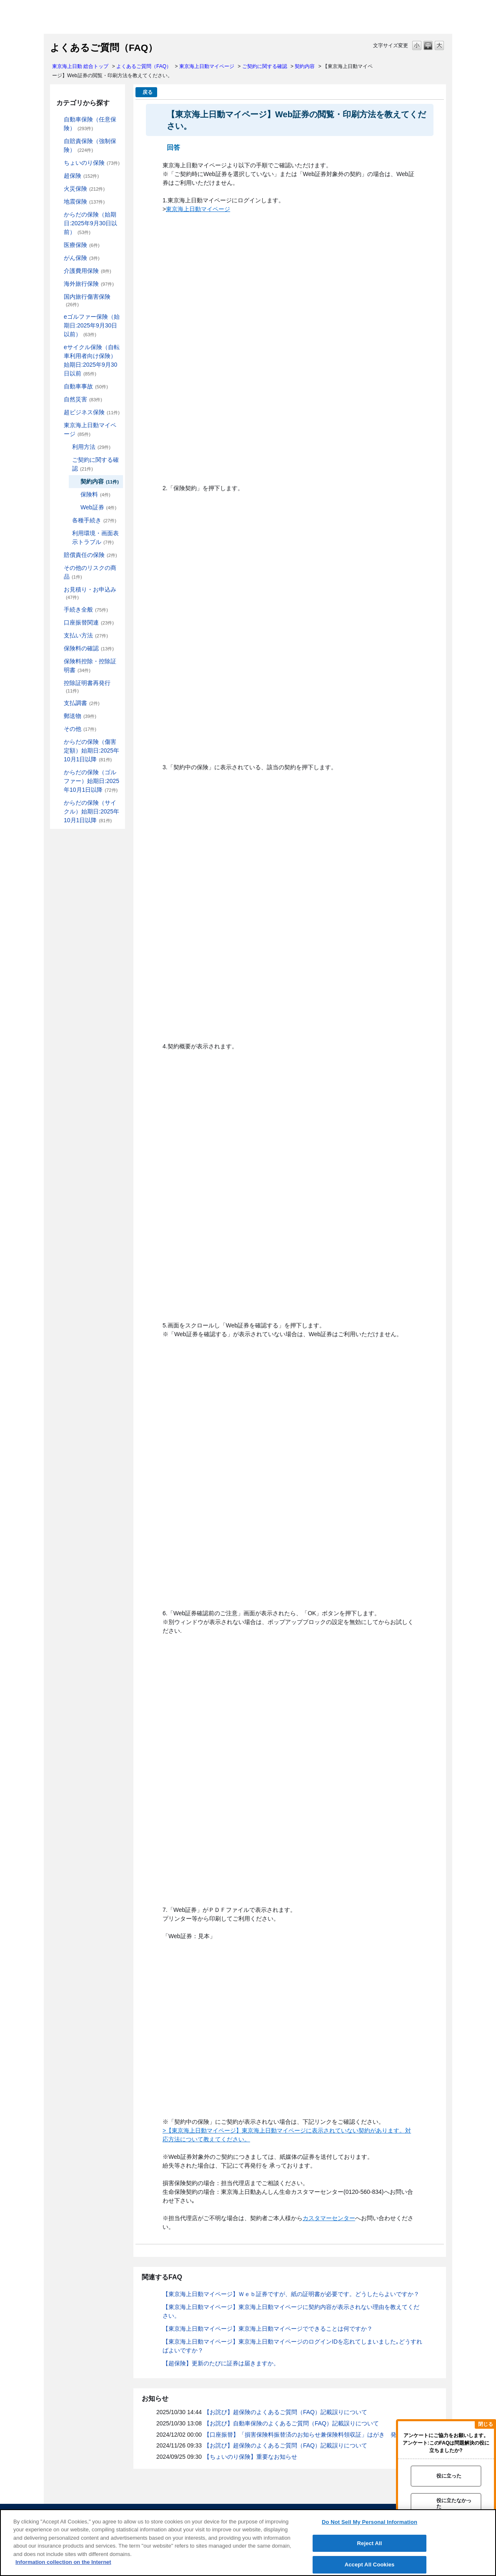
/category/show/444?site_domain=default (66, 520)
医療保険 (82, 245)
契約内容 (305, 66)
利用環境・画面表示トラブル (95, 537)
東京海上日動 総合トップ (80, 66)
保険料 (95, 494)
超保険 (81, 175)
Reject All (369, 2543)
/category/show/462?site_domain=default (58, 742)
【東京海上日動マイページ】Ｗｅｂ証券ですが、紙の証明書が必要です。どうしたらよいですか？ (291, 2294)
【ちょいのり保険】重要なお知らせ (250, 2456)
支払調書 (82, 703)
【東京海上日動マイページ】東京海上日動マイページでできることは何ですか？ (268, 2328)
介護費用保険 (87, 270)
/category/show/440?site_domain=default (66, 447)
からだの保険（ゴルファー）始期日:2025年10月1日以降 (91, 781)
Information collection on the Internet (63, 2562)
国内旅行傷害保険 (87, 300)
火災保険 (84, 188)
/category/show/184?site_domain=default (58, 119)
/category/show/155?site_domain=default (58, 245)
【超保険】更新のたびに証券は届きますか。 (221, 2363)
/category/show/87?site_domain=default (58, 201)
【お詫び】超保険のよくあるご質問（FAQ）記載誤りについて (285, 2412)
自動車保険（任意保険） (90, 123)
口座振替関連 (89, 622)
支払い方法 (86, 635)
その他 (80, 728)
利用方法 (91, 446)
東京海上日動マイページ (206, 66)
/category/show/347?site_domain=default (58, 661)
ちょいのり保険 (92, 162)
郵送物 (80, 716)
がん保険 (82, 257)
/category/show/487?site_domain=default (58, 802)
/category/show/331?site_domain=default (58, 412)
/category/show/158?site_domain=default (58, 258)
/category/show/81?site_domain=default (58, 284)
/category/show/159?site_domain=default (58, 399)
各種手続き (94, 520)
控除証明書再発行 (87, 686)
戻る (148, 92)
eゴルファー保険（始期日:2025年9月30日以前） (92, 325)
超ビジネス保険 (92, 412)
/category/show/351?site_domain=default (58, 683)
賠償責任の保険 (90, 554)
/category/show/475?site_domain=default (58, 772)
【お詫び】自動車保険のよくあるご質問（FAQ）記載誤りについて (291, 2423)
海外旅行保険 (89, 283)
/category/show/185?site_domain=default (58, 141)
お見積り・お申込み (90, 593)
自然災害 (83, 399)
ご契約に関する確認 (264, 66)
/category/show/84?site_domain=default (58, 214)
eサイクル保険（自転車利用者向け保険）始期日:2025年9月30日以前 (92, 360)
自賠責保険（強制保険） (90, 145)
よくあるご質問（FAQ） (143, 66)
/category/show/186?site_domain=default (58, 163)
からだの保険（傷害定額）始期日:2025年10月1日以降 (91, 750)
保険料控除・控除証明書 (90, 665)
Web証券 (98, 507)
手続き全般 (86, 609)
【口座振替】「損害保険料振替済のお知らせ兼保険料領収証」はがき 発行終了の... (314, 2434)
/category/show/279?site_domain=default (58, 316)
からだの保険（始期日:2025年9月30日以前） (90, 223)
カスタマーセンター (329, 2218)
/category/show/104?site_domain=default (58, 175)
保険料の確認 (89, 648)
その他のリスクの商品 (90, 572)
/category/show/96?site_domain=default (58, 188)
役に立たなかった (453, 2503)
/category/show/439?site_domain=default (58, 425)
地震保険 (84, 201)
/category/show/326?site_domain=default (58, 386)
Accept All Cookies (370, 2564)
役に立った (448, 2476)
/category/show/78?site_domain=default (58, 296)
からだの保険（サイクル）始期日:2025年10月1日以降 (91, 811)
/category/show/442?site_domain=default (66, 460)
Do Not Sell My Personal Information (369, 2522)
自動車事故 (86, 386)
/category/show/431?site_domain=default (58, 271)
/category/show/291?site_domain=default (58, 347)
